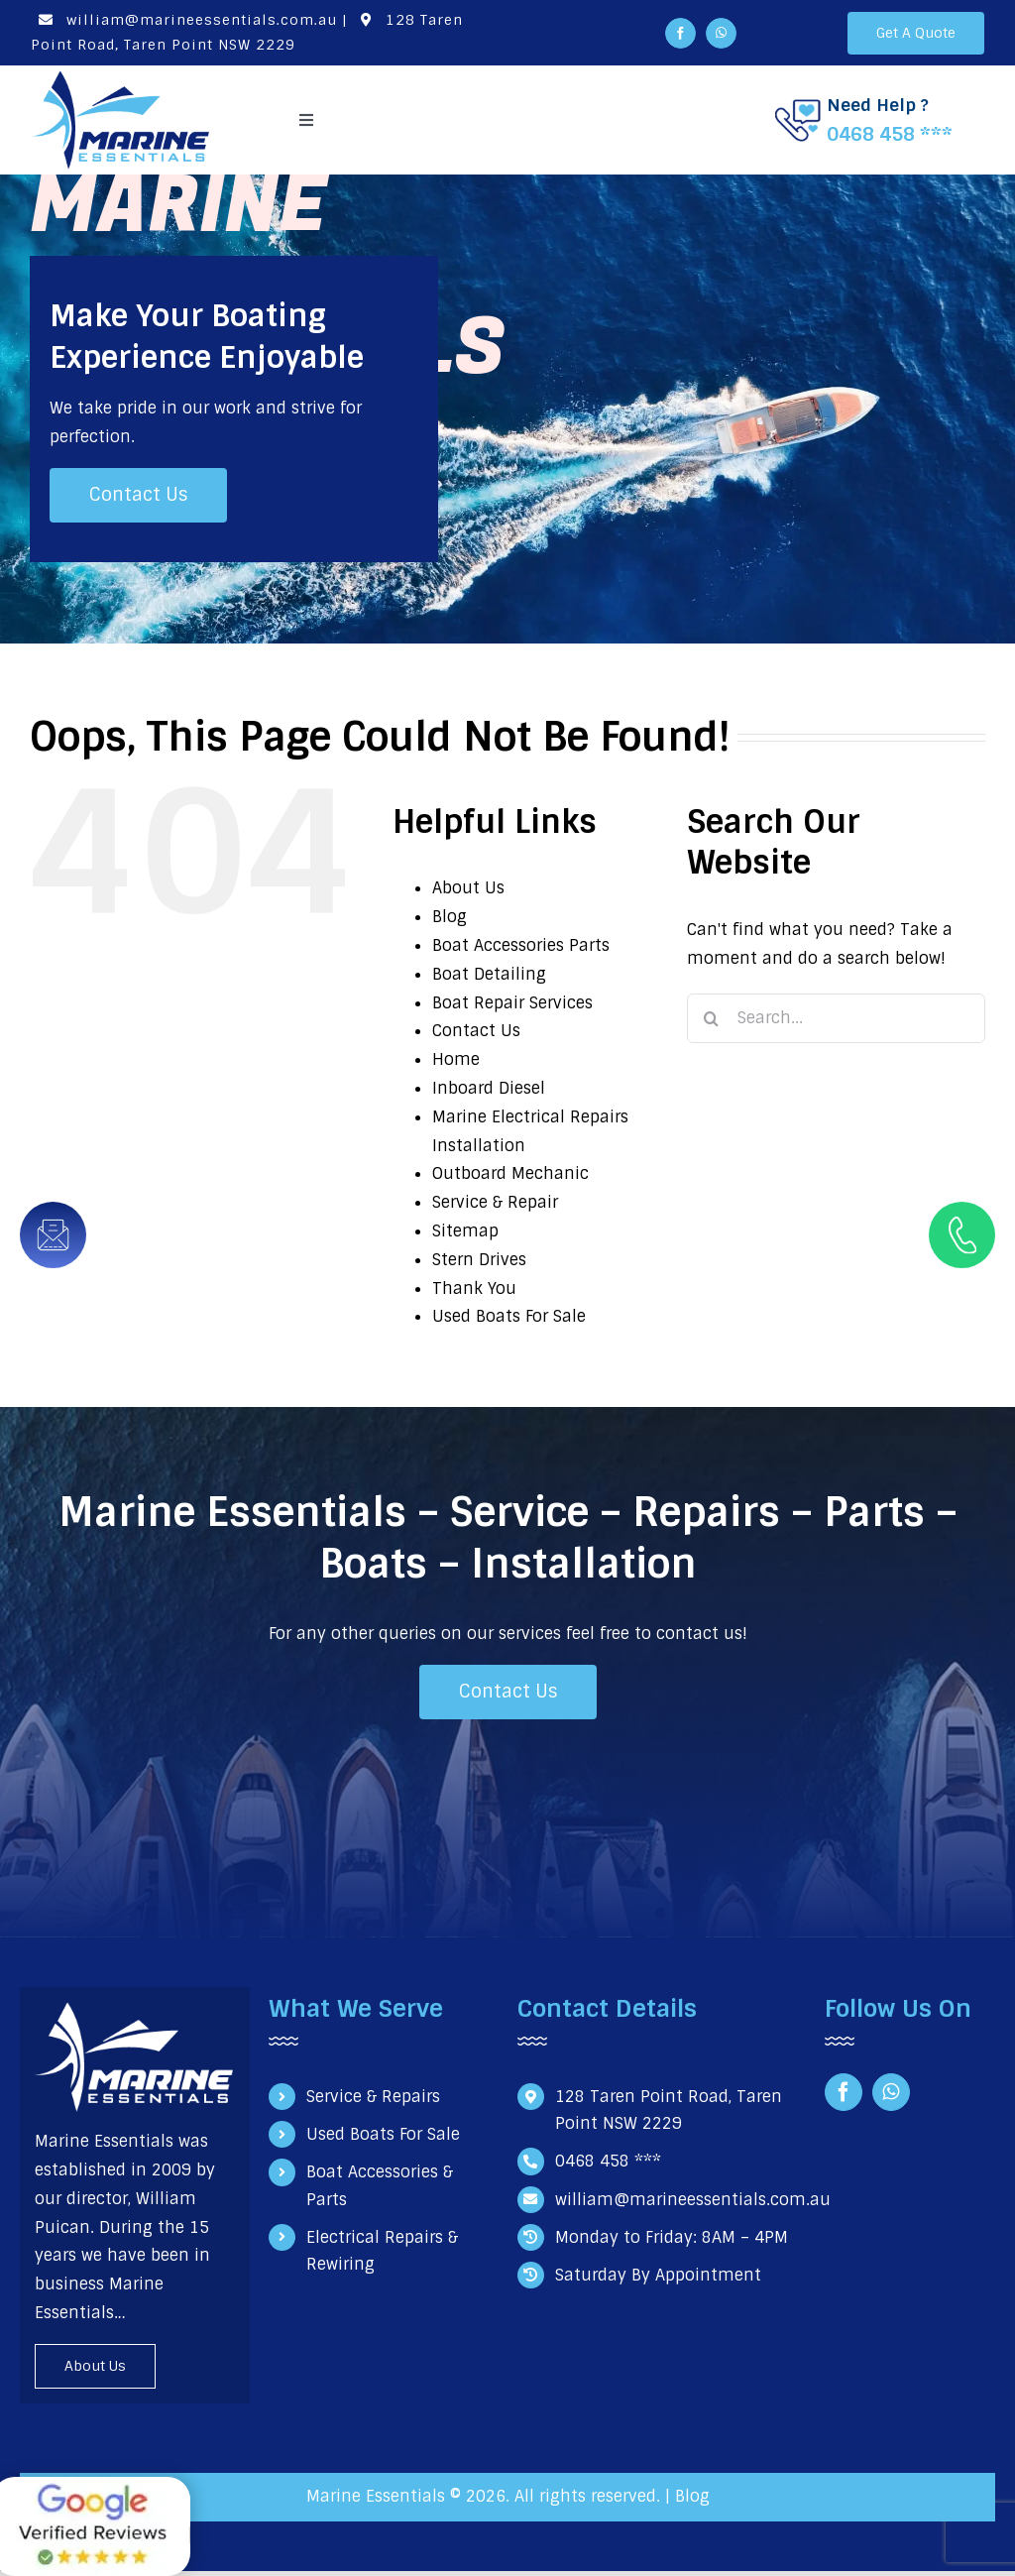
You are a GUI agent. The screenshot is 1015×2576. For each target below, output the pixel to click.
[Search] (711, 1018)
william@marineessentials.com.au (184, 20)
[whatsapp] (721, 33)
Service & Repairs (373, 2096)
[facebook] (680, 33)
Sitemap (465, 1231)
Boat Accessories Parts (521, 945)
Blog (449, 916)
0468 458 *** (890, 134)
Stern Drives (479, 1259)
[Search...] (836, 1018)
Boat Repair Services (512, 1003)
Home (456, 1059)
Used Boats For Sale (509, 1316)
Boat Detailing (489, 974)
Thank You (474, 1288)
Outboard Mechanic (510, 1173)
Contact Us (476, 1030)
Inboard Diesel (488, 1088)
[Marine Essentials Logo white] (134, 2009)
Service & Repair (495, 1202)
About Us (468, 888)
